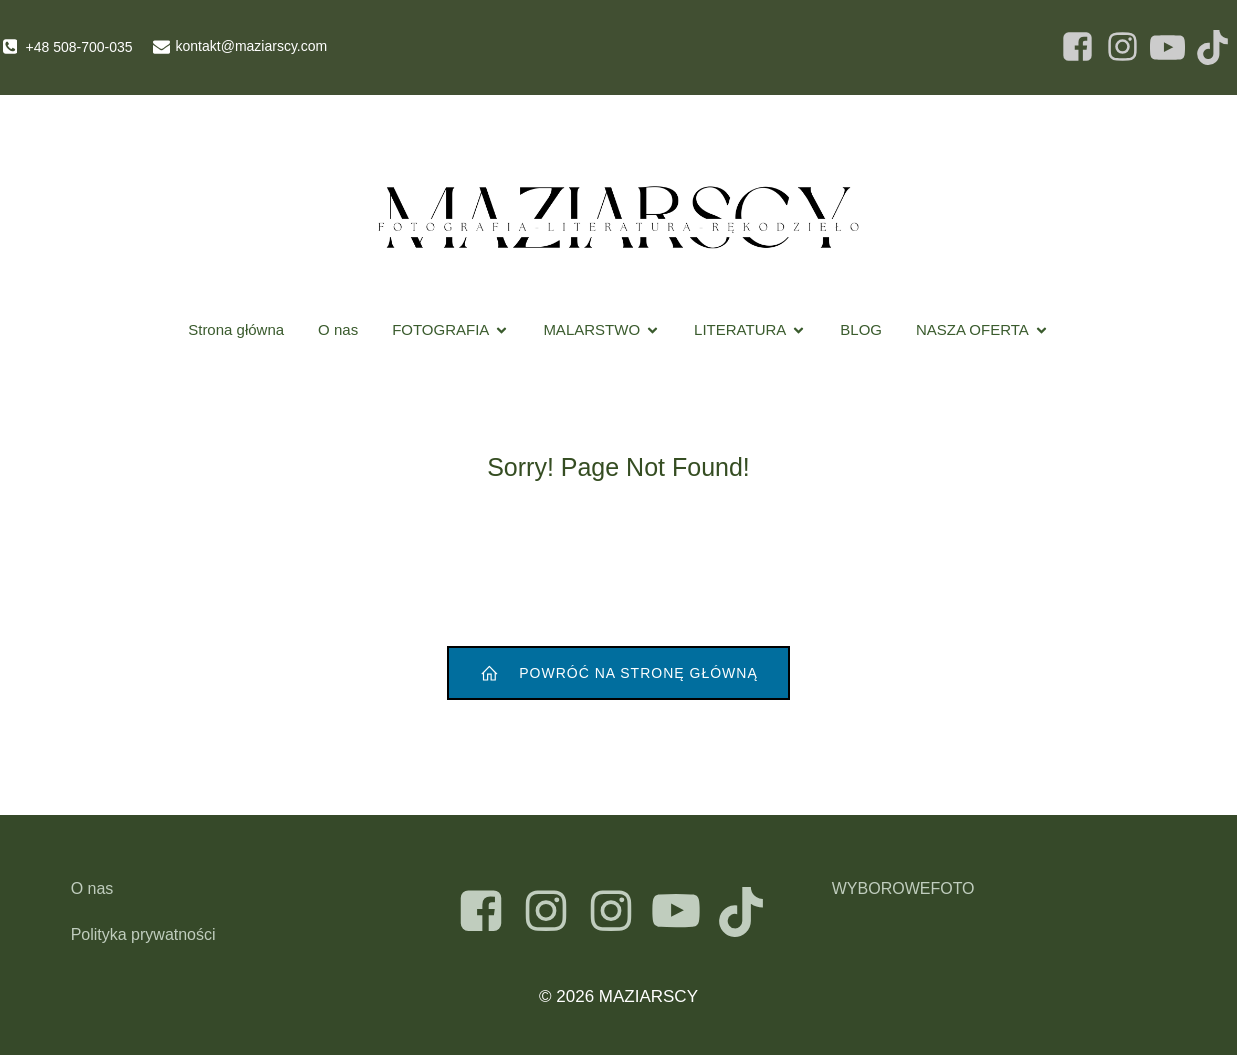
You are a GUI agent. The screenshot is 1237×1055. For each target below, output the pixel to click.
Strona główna (236, 329)
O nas (338, 329)
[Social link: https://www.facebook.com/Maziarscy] (1077, 47)
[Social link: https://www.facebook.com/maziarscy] (488, 912)
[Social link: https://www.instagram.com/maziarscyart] (553, 912)
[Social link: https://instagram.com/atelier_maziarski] (618, 912)
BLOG (861, 329)
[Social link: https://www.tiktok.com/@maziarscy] (748, 912)
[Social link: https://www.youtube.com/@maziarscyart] (683, 912)
